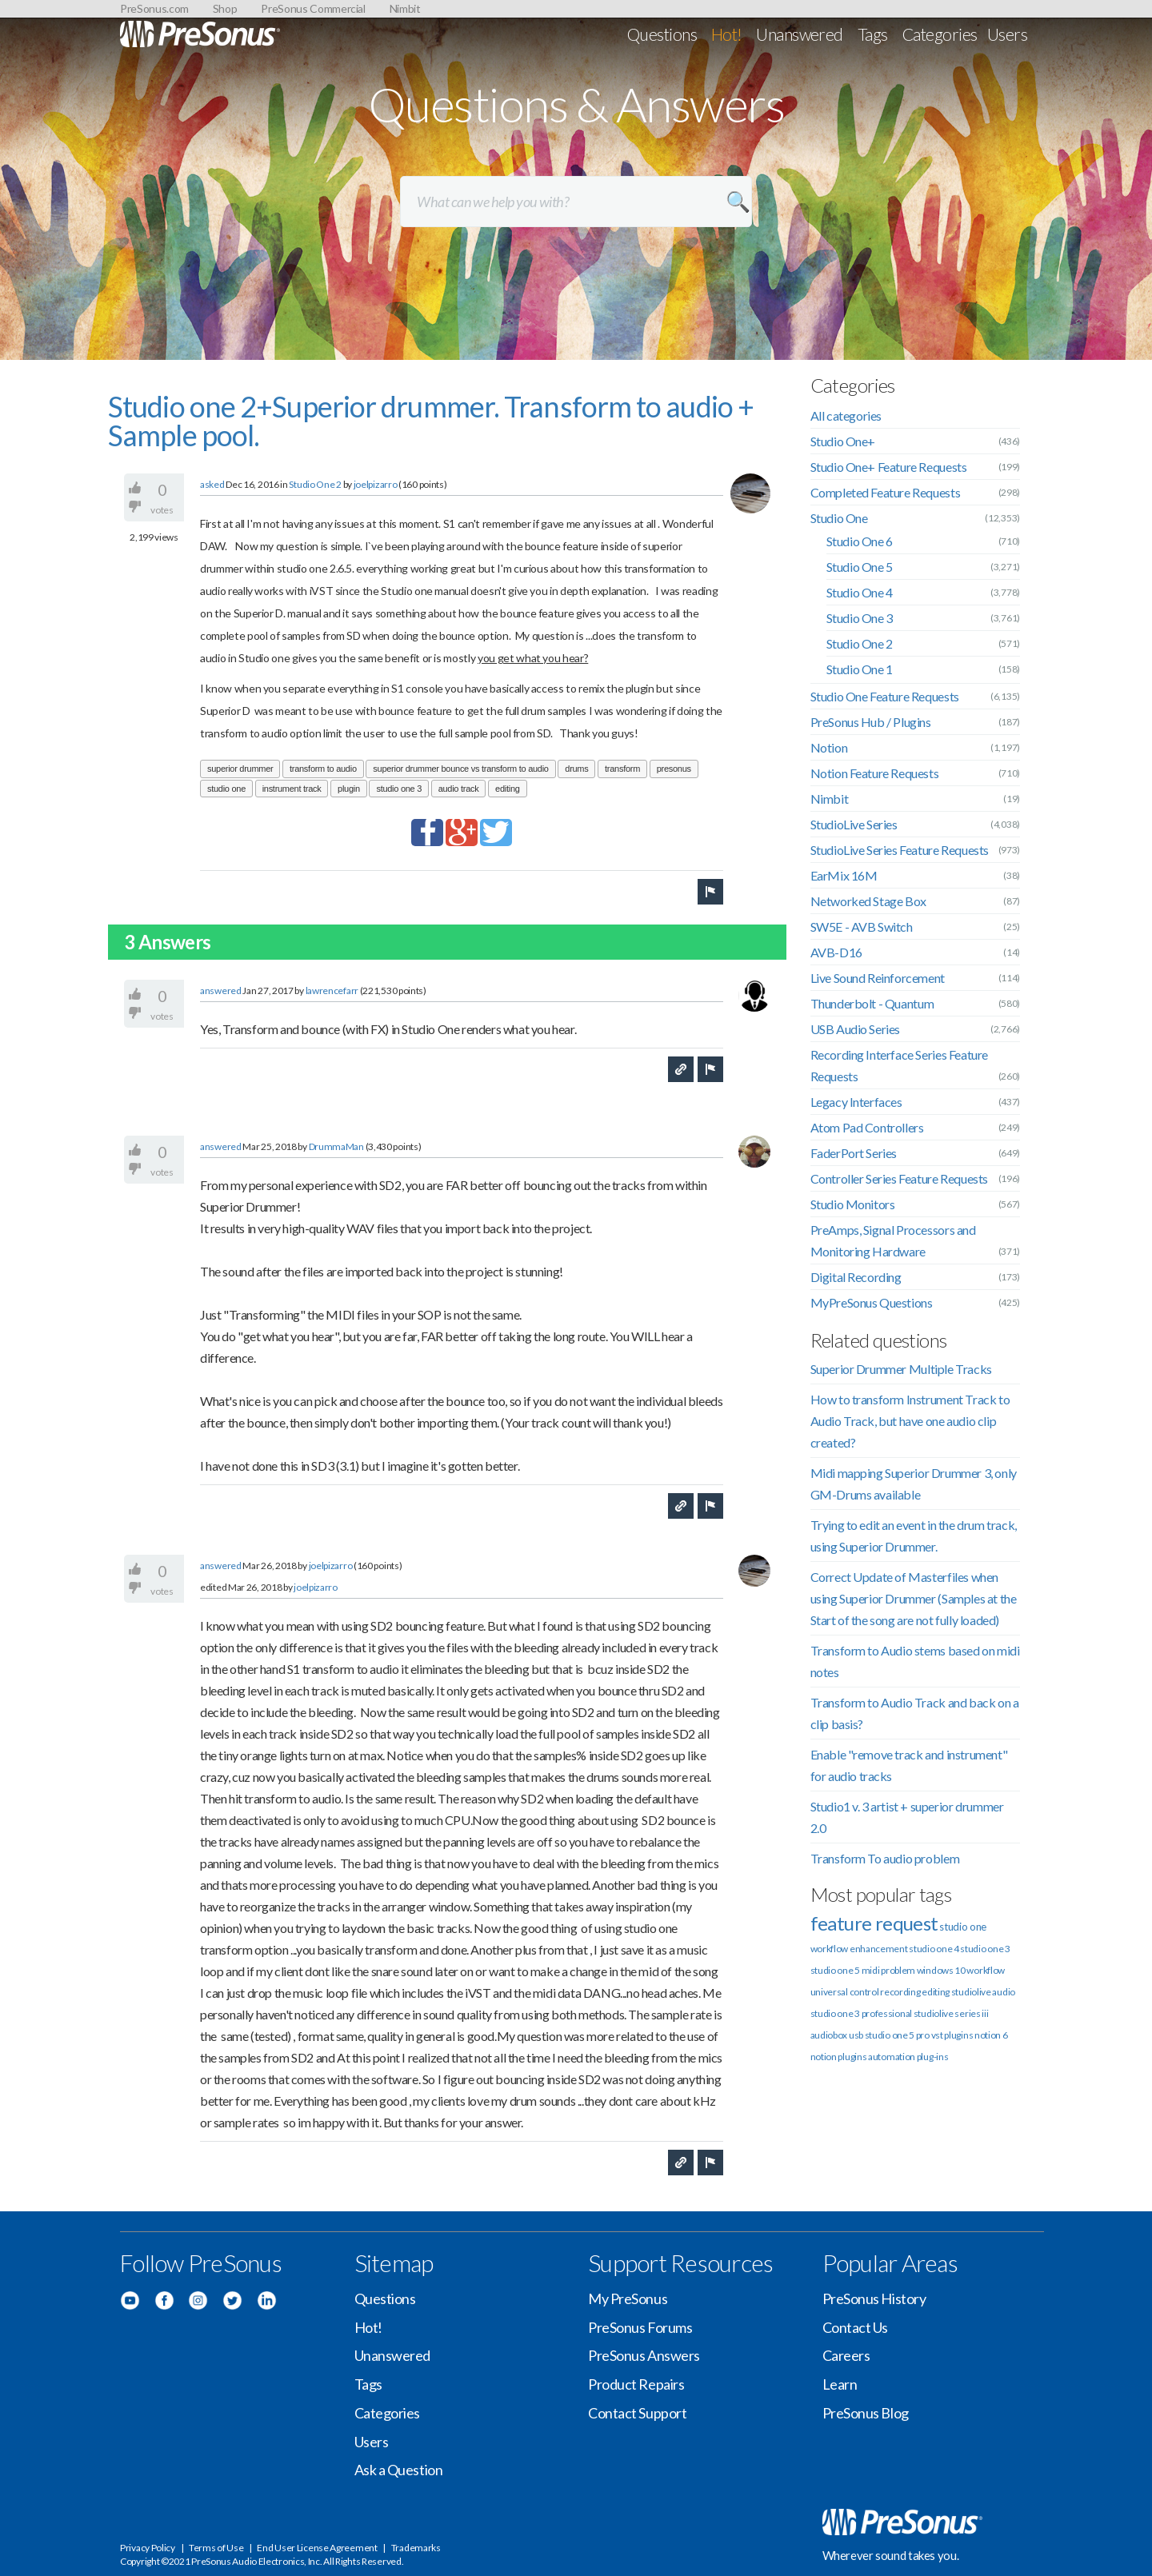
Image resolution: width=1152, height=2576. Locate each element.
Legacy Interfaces (856, 1101)
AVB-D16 (836, 952)
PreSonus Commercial (313, 8)
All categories (846, 415)
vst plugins (952, 2035)
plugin (349, 788)
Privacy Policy (147, 2548)
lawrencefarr (332, 990)
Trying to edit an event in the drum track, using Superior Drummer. (913, 1535)
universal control (844, 1992)
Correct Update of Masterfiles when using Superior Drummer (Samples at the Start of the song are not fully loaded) (913, 1598)
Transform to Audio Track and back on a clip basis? (914, 1713)
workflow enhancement (859, 1949)
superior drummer (240, 768)
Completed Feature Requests (885, 492)
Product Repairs (636, 2384)
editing (507, 788)
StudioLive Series (854, 824)
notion (823, 2057)
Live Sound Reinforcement (877, 977)
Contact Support (637, 2413)
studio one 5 (835, 1970)
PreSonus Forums (640, 2327)
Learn (840, 2384)
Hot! (726, 34)
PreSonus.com (154, 8)
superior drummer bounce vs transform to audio (460, 768)
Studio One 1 (859, 669)
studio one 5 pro (897, 2035)
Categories (940, 34)
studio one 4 (933, 1949)
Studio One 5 (859, 566)
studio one (226, 788)
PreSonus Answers (644, 2355)
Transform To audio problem (885, 1858)
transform (622, 768)
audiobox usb (836, 2035)
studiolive (971, 1992)
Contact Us (855, 2327)
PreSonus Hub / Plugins (870, 721)
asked (212, 484)
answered (221, 990)
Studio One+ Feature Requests (888, 466)
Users (1007, 34)
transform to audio (323, 768)
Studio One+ (843, 441)
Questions (662, 34)
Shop (225, 8)
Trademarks (416, 2548)
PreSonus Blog (865, 2413)
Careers (846, 2355)
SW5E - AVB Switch (861, 926)
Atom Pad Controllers (867, 1127)
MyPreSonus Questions (871, 1302)
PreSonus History (874, 2298)
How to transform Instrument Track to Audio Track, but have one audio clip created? (910, 1421)
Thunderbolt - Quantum (872, 1003)
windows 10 (941, 1970)
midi (871, 1970)
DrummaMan (337, 1146)
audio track (458, 788)
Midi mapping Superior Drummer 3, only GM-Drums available (913, 1483)
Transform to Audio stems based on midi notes (915, 1661)
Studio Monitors (852, 1204)
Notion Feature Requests (874, 773)
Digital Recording (856, 1276)
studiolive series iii (951, 2013)
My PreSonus (627, 2298)
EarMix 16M (844, 875)
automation (891, 2057)
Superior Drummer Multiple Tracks (901, 1368)
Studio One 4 (859, 592)
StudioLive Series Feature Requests (899, 849)
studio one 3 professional (861, 2013)
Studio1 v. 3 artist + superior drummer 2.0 (907, 1817)
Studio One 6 (859, 541)
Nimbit (405, 8)
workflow (985, 1970)
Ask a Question (398, 2469)
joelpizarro (376, 484)
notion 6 (991, 2035)
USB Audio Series (855, 1028)
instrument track (292, 788)
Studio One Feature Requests (884, 696)
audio (1003, 1992)
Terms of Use (216, 2548)
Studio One (839, 517)
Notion (829, 747)
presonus (674, 768)
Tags (873, 34)
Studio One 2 (315, 484)
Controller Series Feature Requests (899, 1178)
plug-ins (933, 2057)
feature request (874, 1923)
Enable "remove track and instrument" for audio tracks (909, 1765)
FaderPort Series (854, 1152)
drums (576, 768)
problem (898, 1970)
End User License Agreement (317, 2548)
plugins (852, 2057)
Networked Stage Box (868, 901)
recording (900, 1992)
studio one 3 (399, 788)
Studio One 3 (859, 617)
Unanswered (799, 34)
